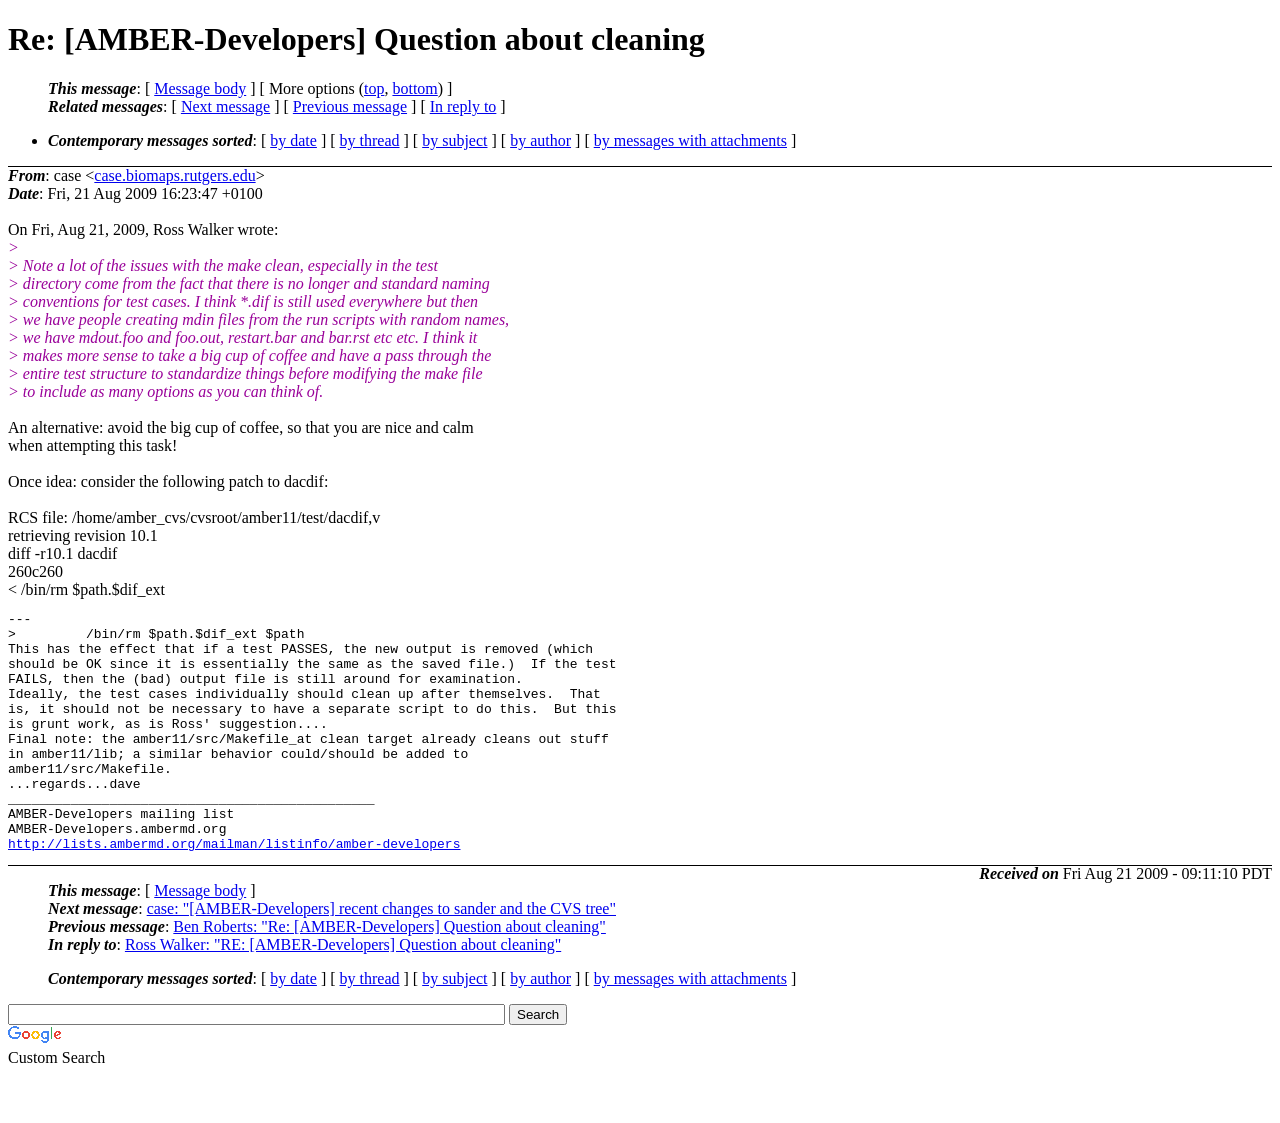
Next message (225, 106)
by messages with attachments (690, 140)
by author (540, 140)
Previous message (350, 106)
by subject (454, 140)
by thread (370, 140)
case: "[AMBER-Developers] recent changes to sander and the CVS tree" (381, 956)
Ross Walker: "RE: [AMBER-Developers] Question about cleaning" (343, 992)
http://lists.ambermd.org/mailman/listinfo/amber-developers (234, 891)
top (374, 88)
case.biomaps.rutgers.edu (174, 175)
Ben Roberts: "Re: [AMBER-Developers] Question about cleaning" (389, 974)
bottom (414, 88)
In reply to (463, 106)
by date (293, 140)
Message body (200, 88)
